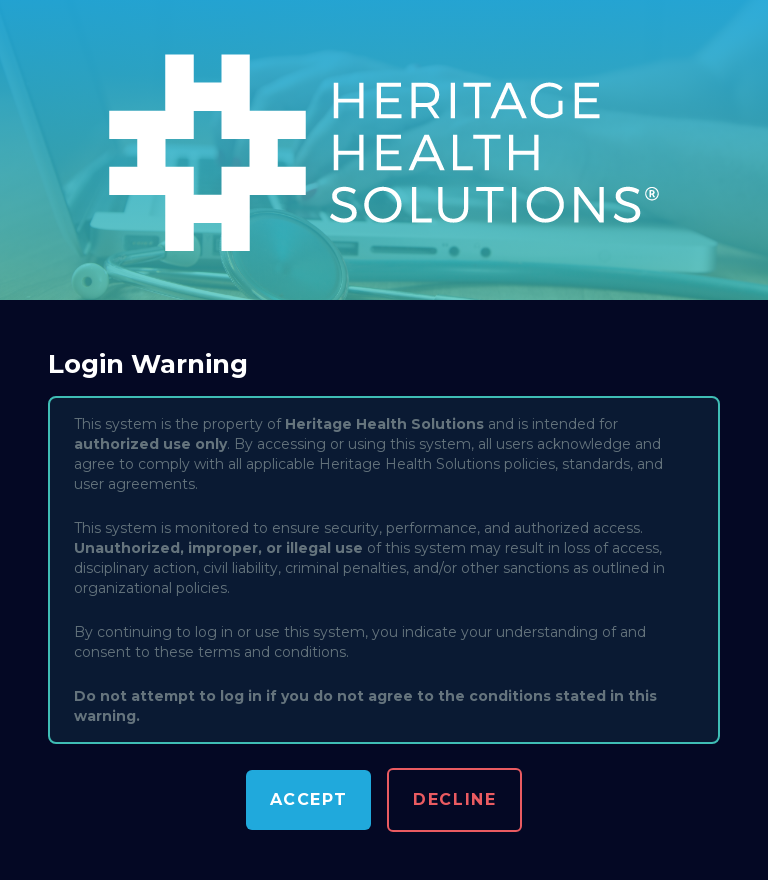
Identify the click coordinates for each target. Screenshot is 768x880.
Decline (454, 799)
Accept (309, 799)
